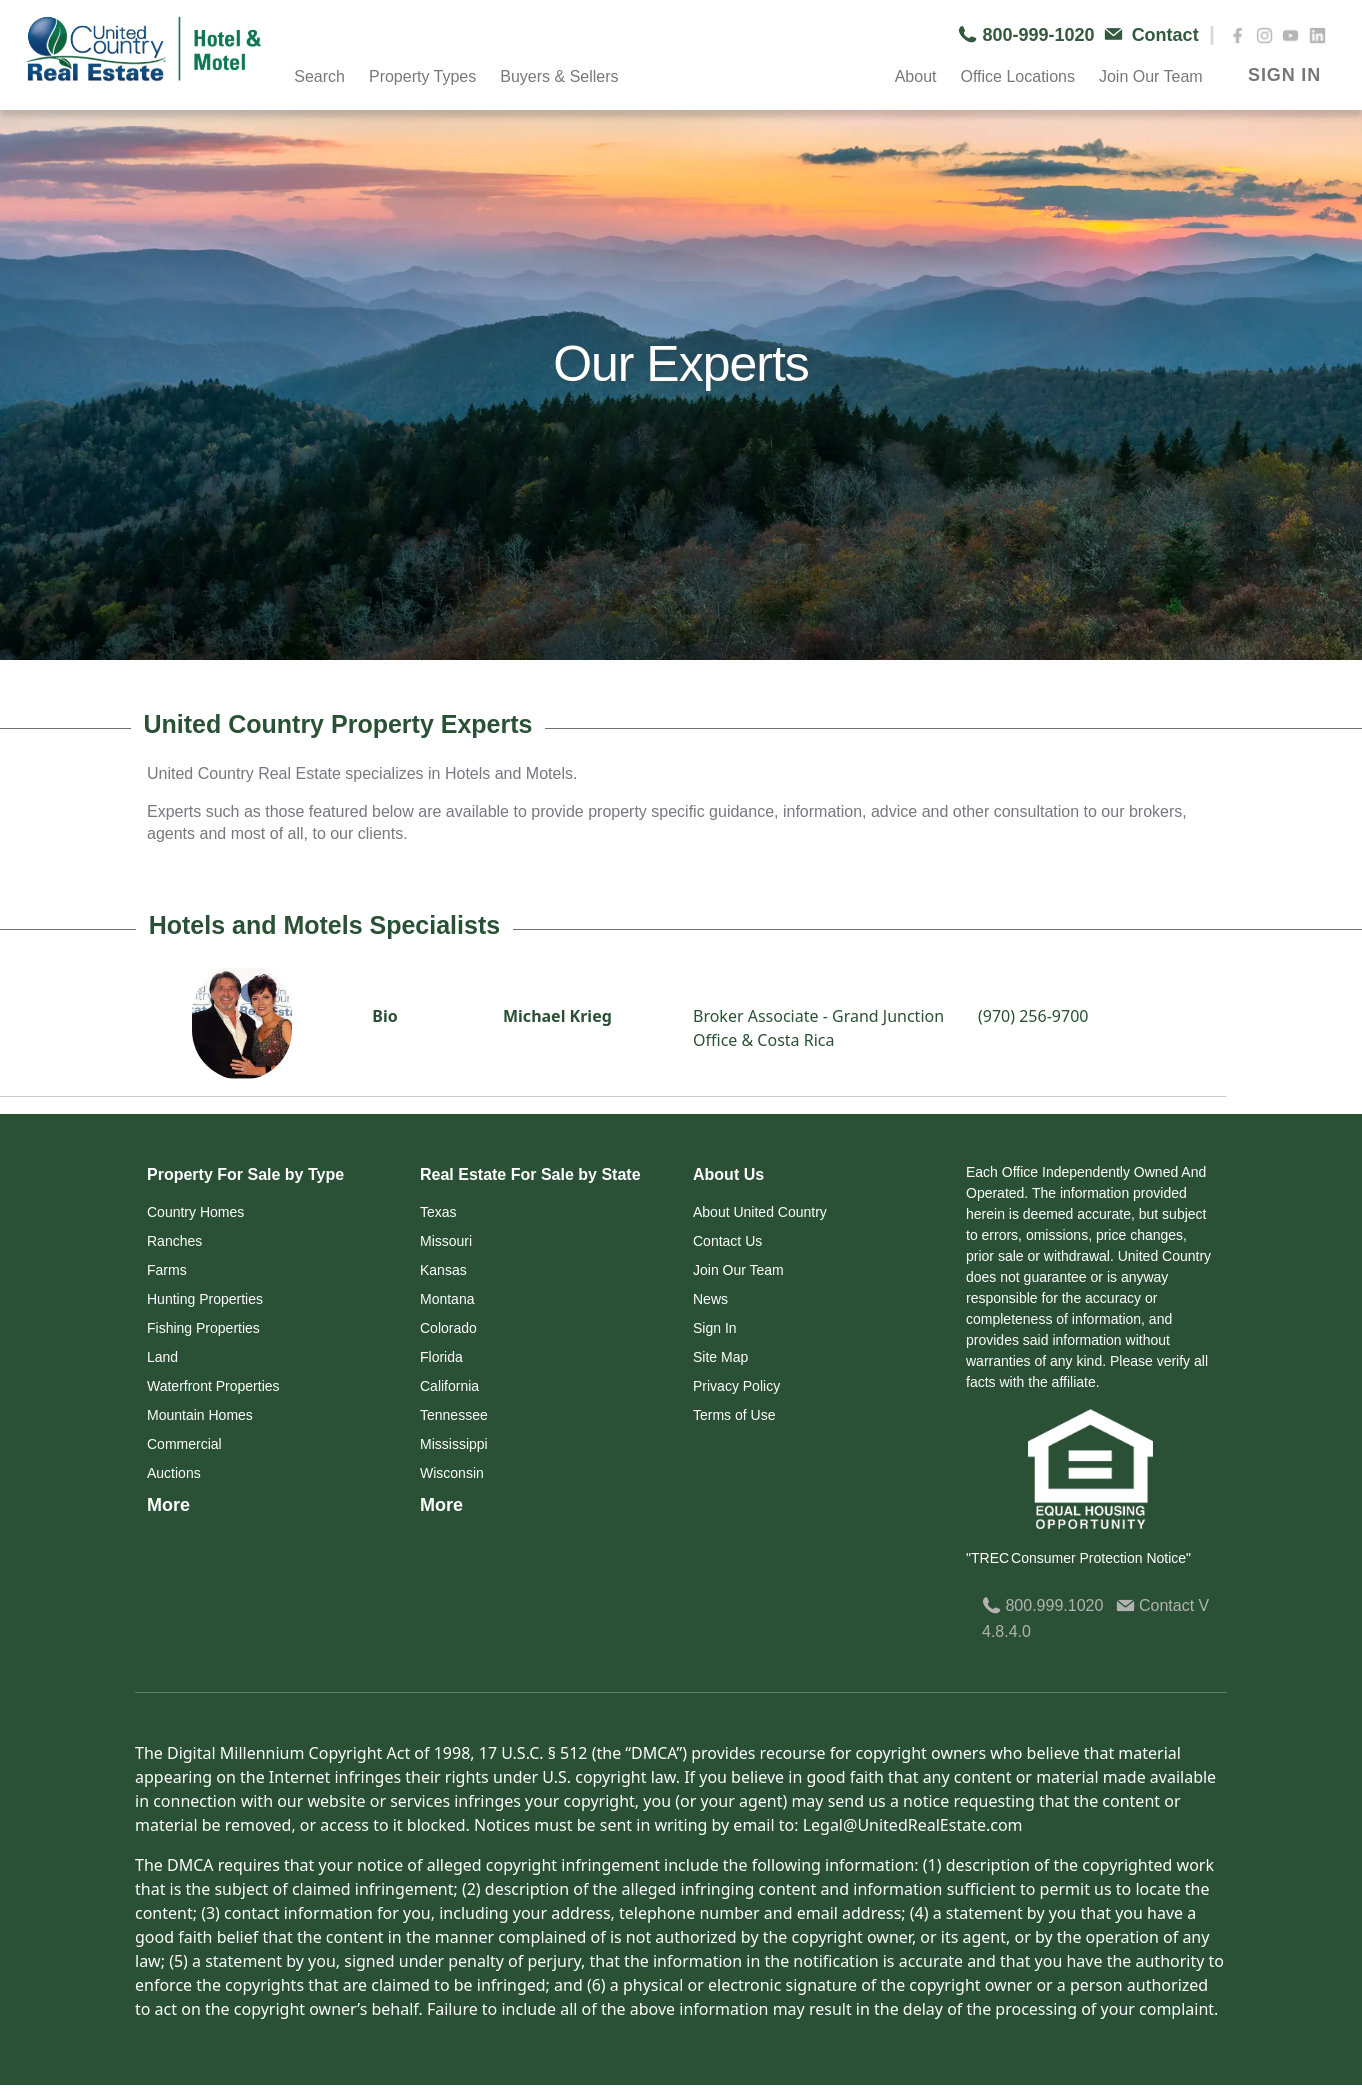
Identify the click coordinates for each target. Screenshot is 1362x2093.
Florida (441, 1357)
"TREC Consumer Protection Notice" (1078, 1558)
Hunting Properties (205, 1299)
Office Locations (1017, 76)
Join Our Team (1151, 76)
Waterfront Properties (213, 1386)
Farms (167, 1270)
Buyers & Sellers (559, 76)
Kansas (443, 1270)
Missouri (446, 1241)
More (168, 1505)
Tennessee (454, 1415)
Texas (438, 1212)
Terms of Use (734, 1415)
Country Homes (195, 1212)
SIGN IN (1284, 75)
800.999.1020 (1042, 1605)
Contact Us (727, 1241)
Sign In (715, 1328)
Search (319, 76)
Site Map (720, 1357)
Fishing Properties (203, 1328)
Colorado (448, 1328)
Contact (1157, 1605)
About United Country (760, 1212)
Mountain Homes (200, 1415)
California (449, 1386)
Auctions (174, 1473)
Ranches (174, 1241)
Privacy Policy (736, 1386)
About (916, 76)
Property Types (422, 76)
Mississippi (454, 1444)
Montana (447, 1299)
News (710, 1299)
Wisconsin (452, 1473)
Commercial (184, 1444)
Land (162, 1357)
